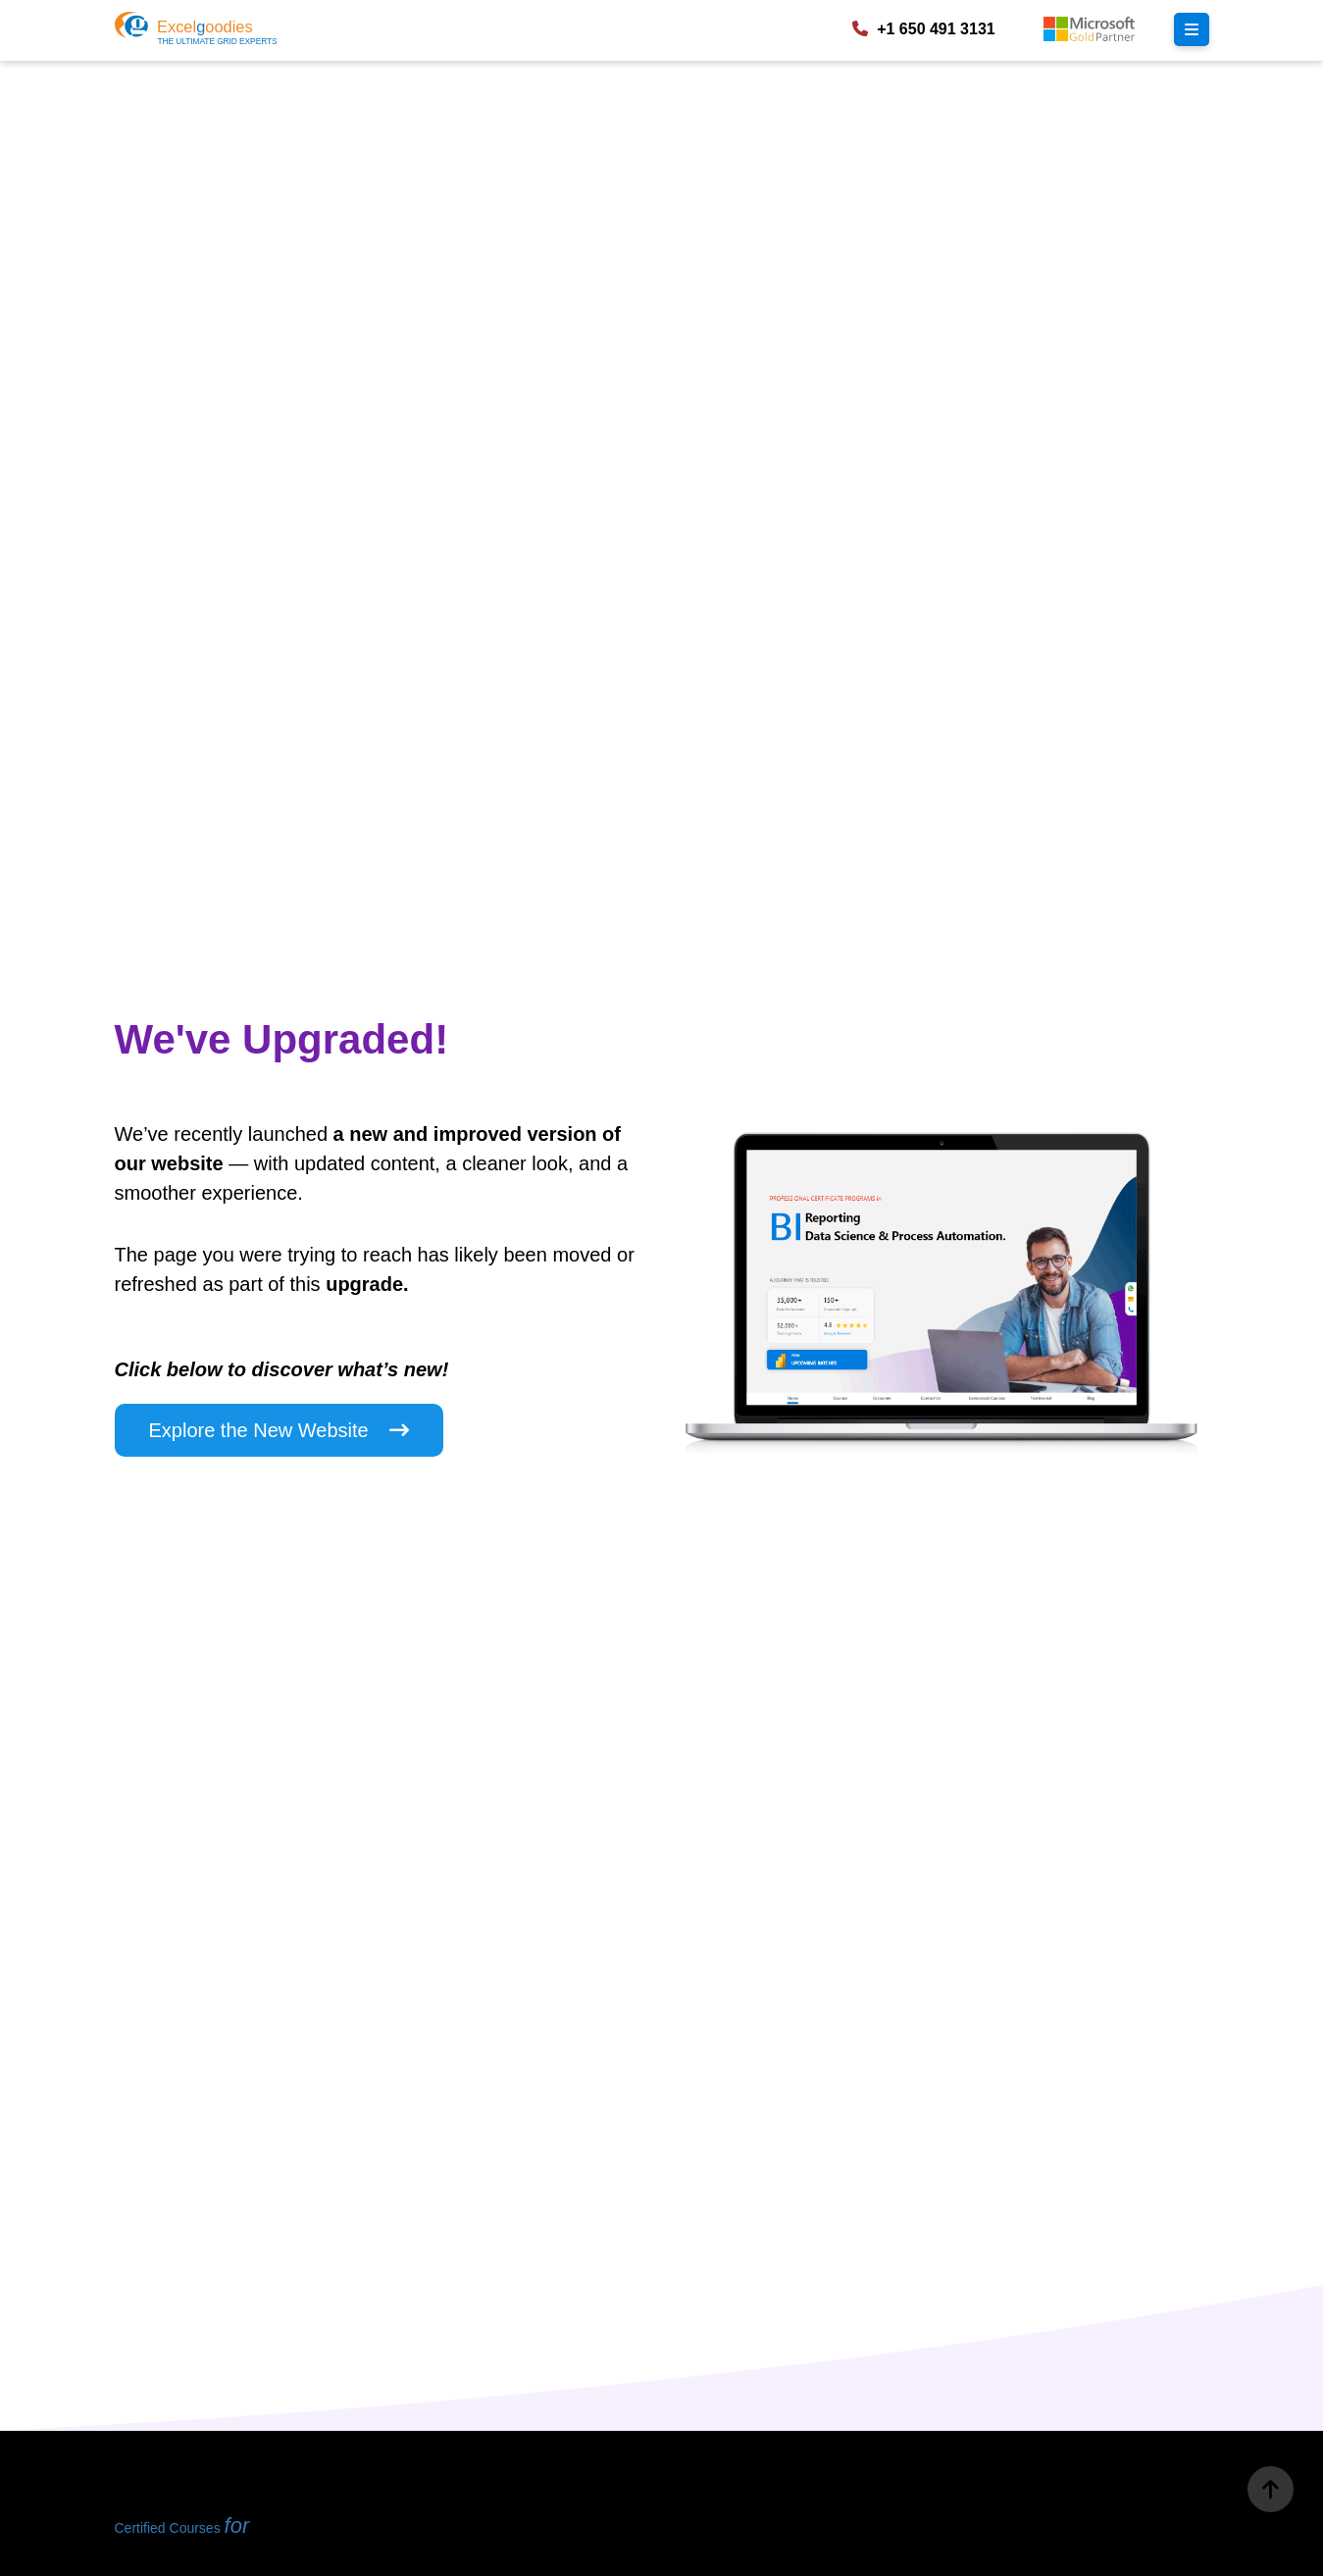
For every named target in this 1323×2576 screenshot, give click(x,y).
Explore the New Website (279, 1430)
